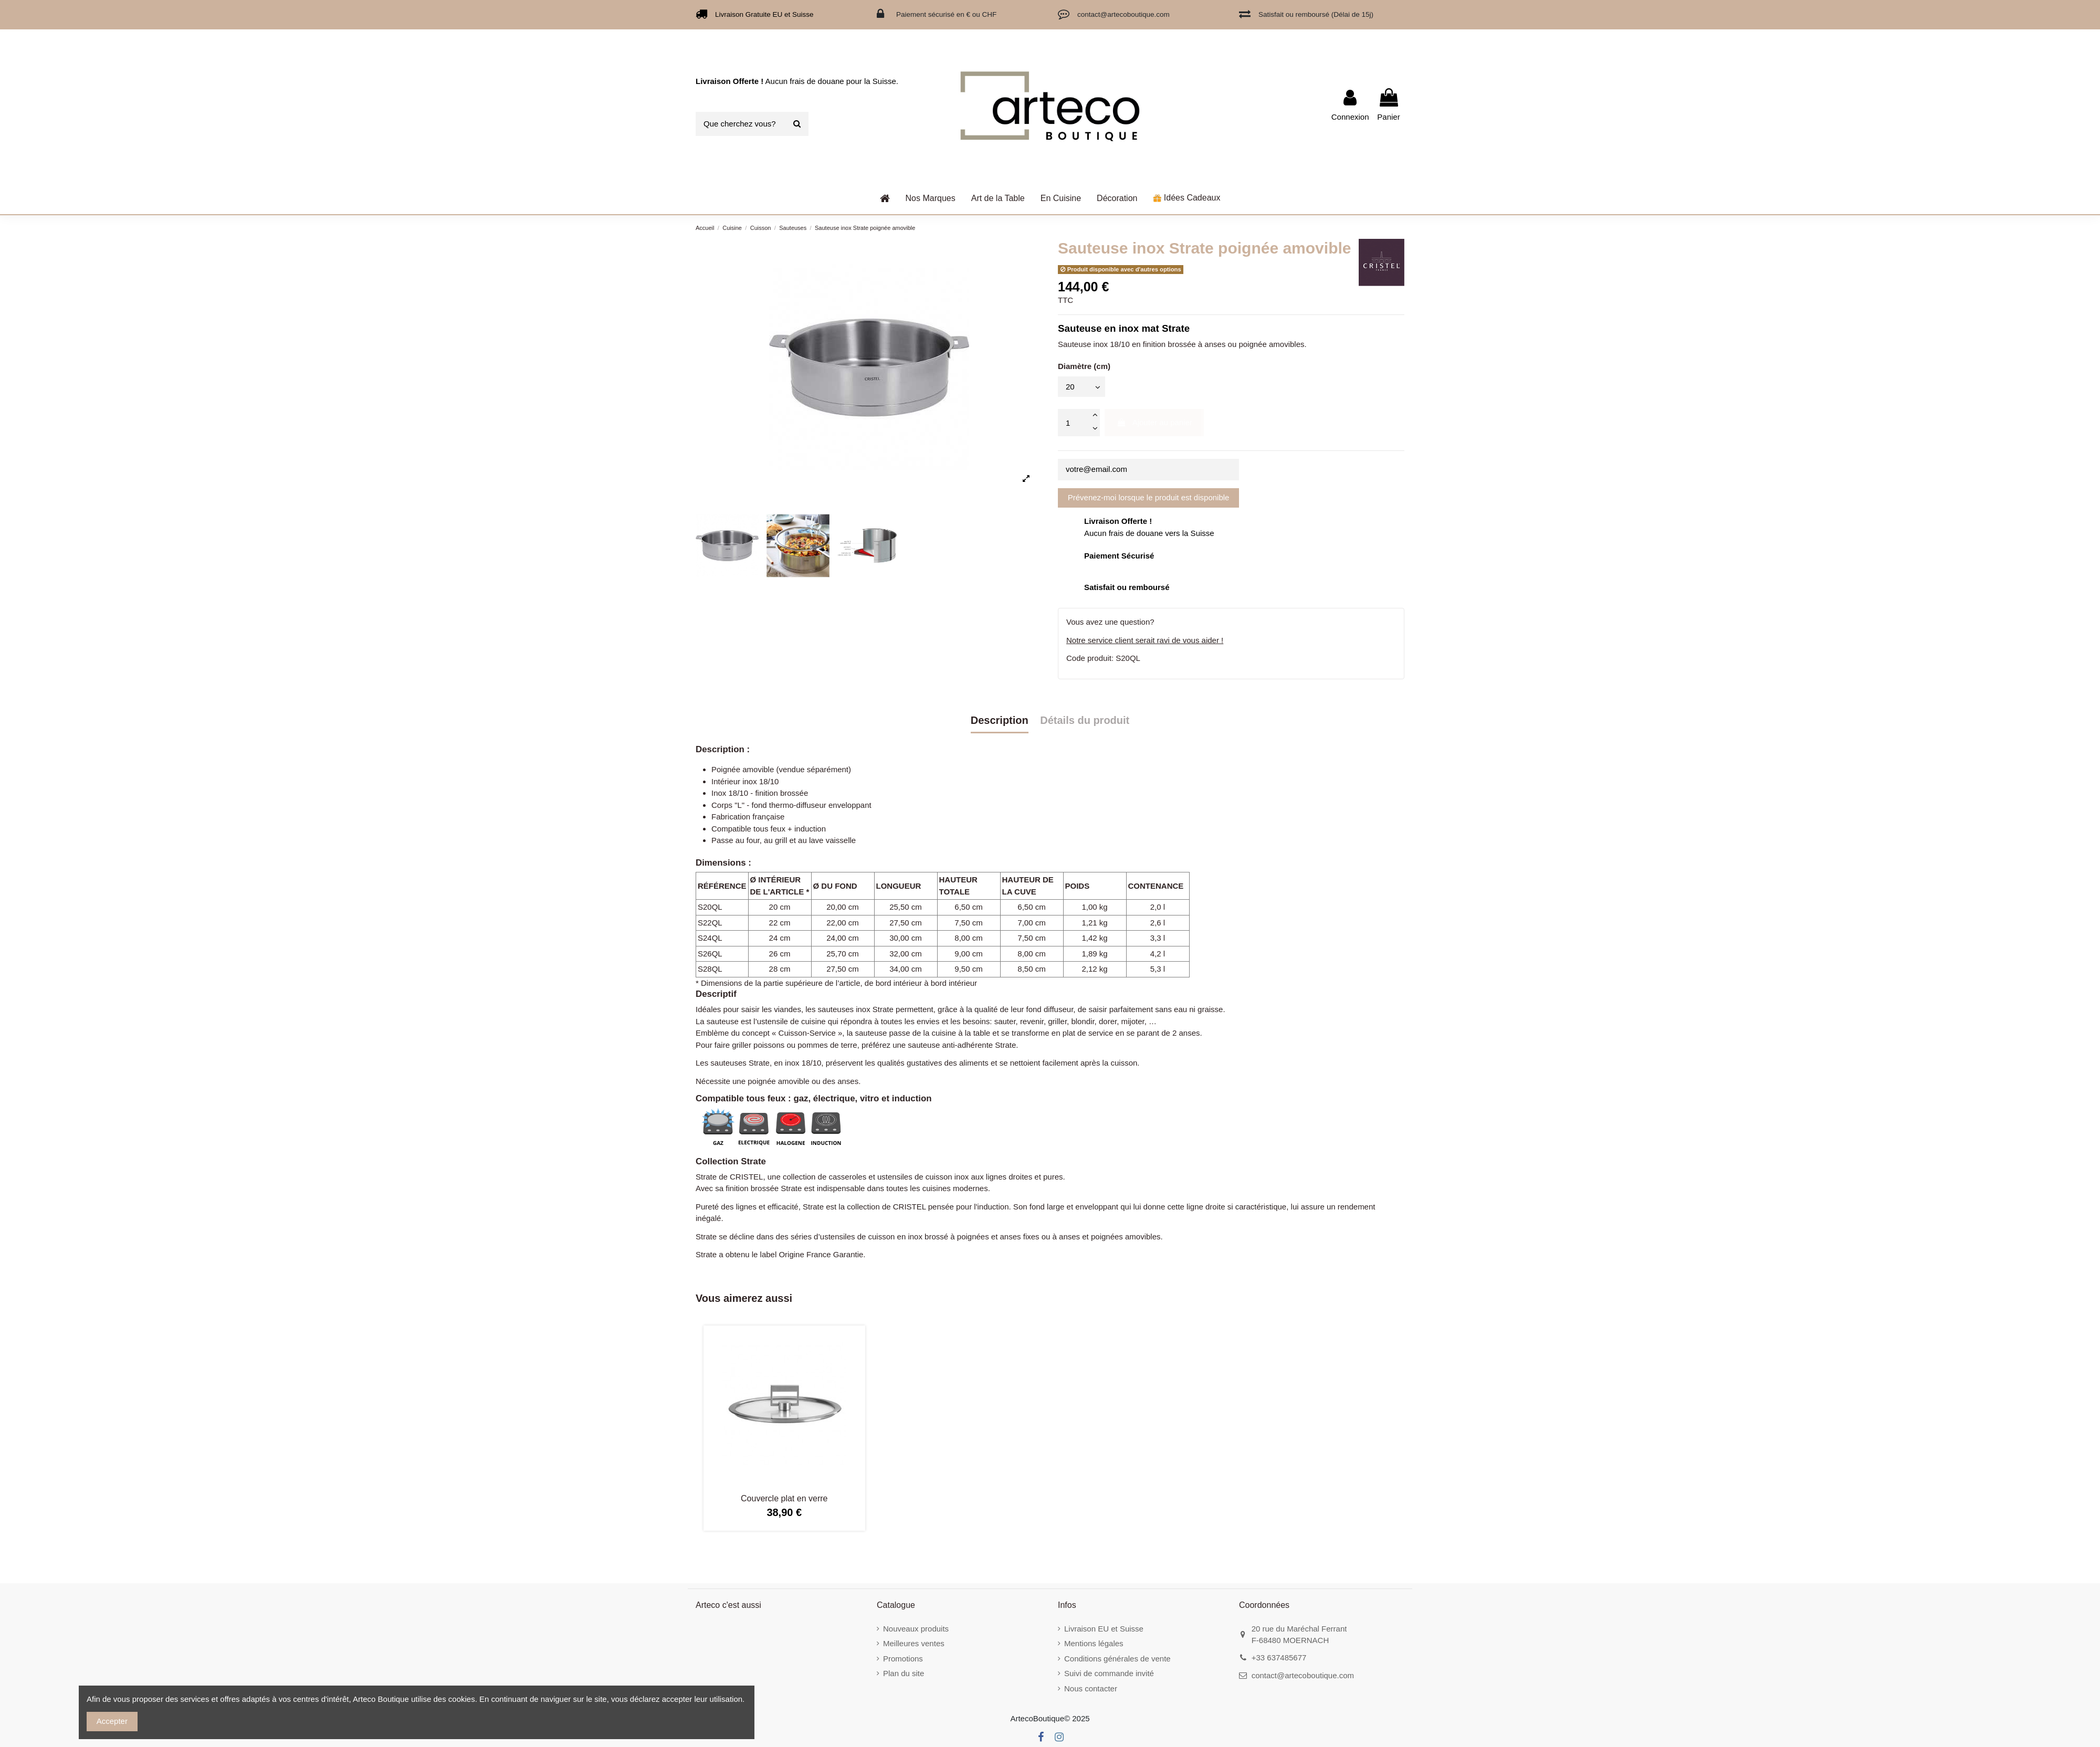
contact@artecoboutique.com (1303, 1675)
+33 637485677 (1279, 1657)
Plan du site (903, 1673)
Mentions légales (1094, 1643)
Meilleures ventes (913, 1643)
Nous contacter (1090, 1688)
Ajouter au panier (1154, 422)
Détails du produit (1084, 720)
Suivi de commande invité (1109, 1673)
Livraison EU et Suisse (1103, 1628)
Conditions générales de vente (1117, 1658)
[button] (998, 198)
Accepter (112, 1721)
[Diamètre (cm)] (1081, 386)
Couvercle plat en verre (784, 1498)
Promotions (903, 1658)
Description (999, 720)
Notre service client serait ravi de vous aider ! (1144, 640)
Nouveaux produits (916, 1628)
